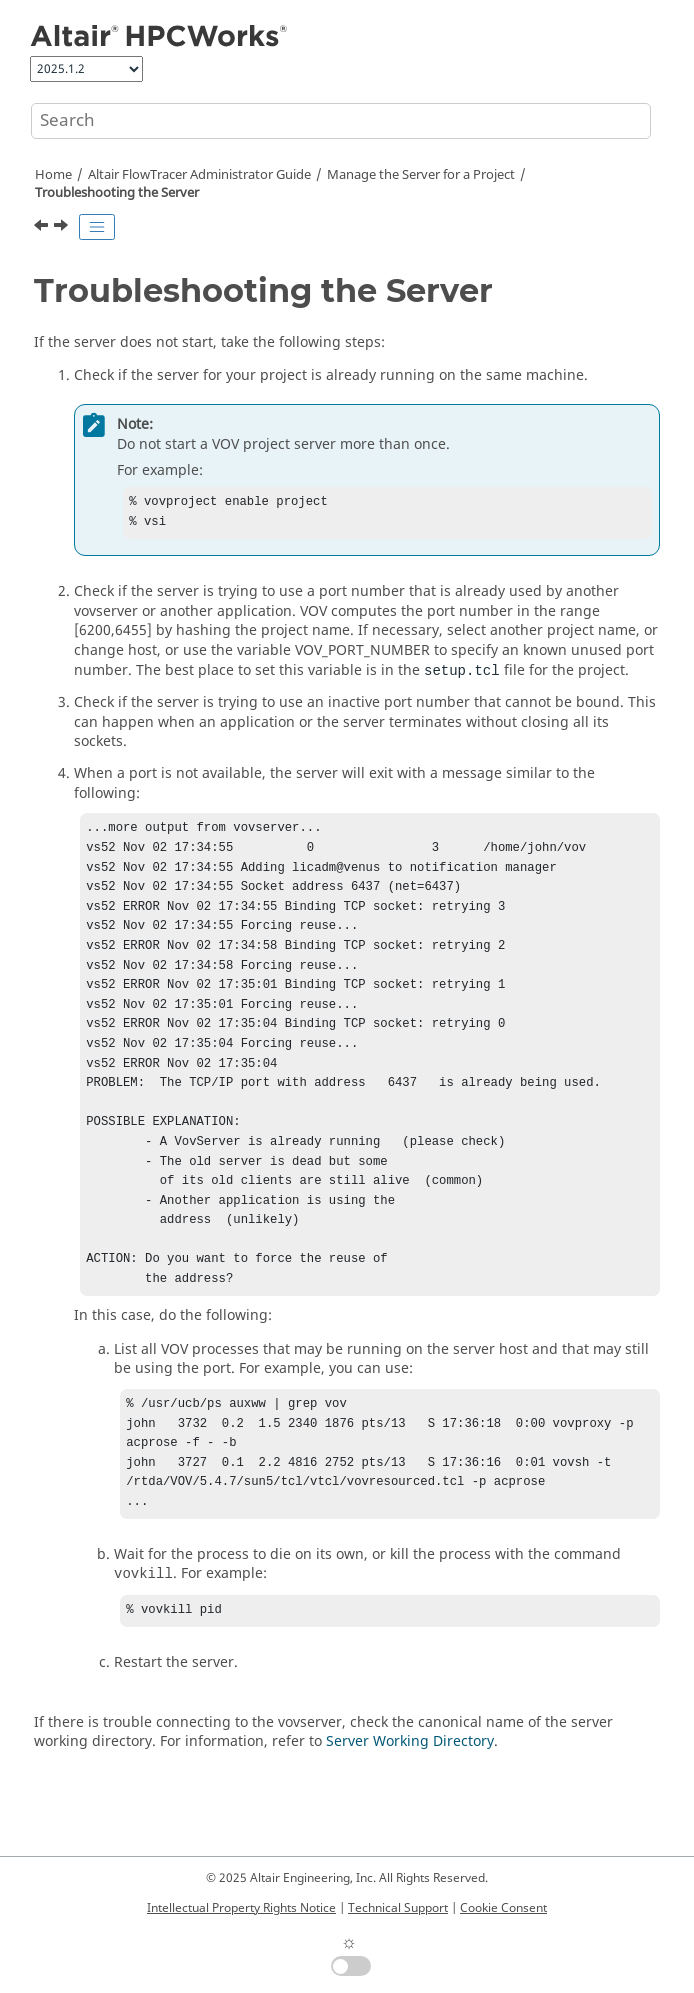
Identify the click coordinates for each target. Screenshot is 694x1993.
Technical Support (398, 1908)
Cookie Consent (503, 1908)
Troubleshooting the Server (117, 193)
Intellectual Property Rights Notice (241, 1908)
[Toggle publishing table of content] (97, 227)
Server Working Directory (410, 1807)
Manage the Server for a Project (421, 175)
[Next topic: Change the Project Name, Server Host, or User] (63, 228)
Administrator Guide (199, 175)
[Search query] (341, 121)
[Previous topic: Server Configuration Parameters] (43, 228)
